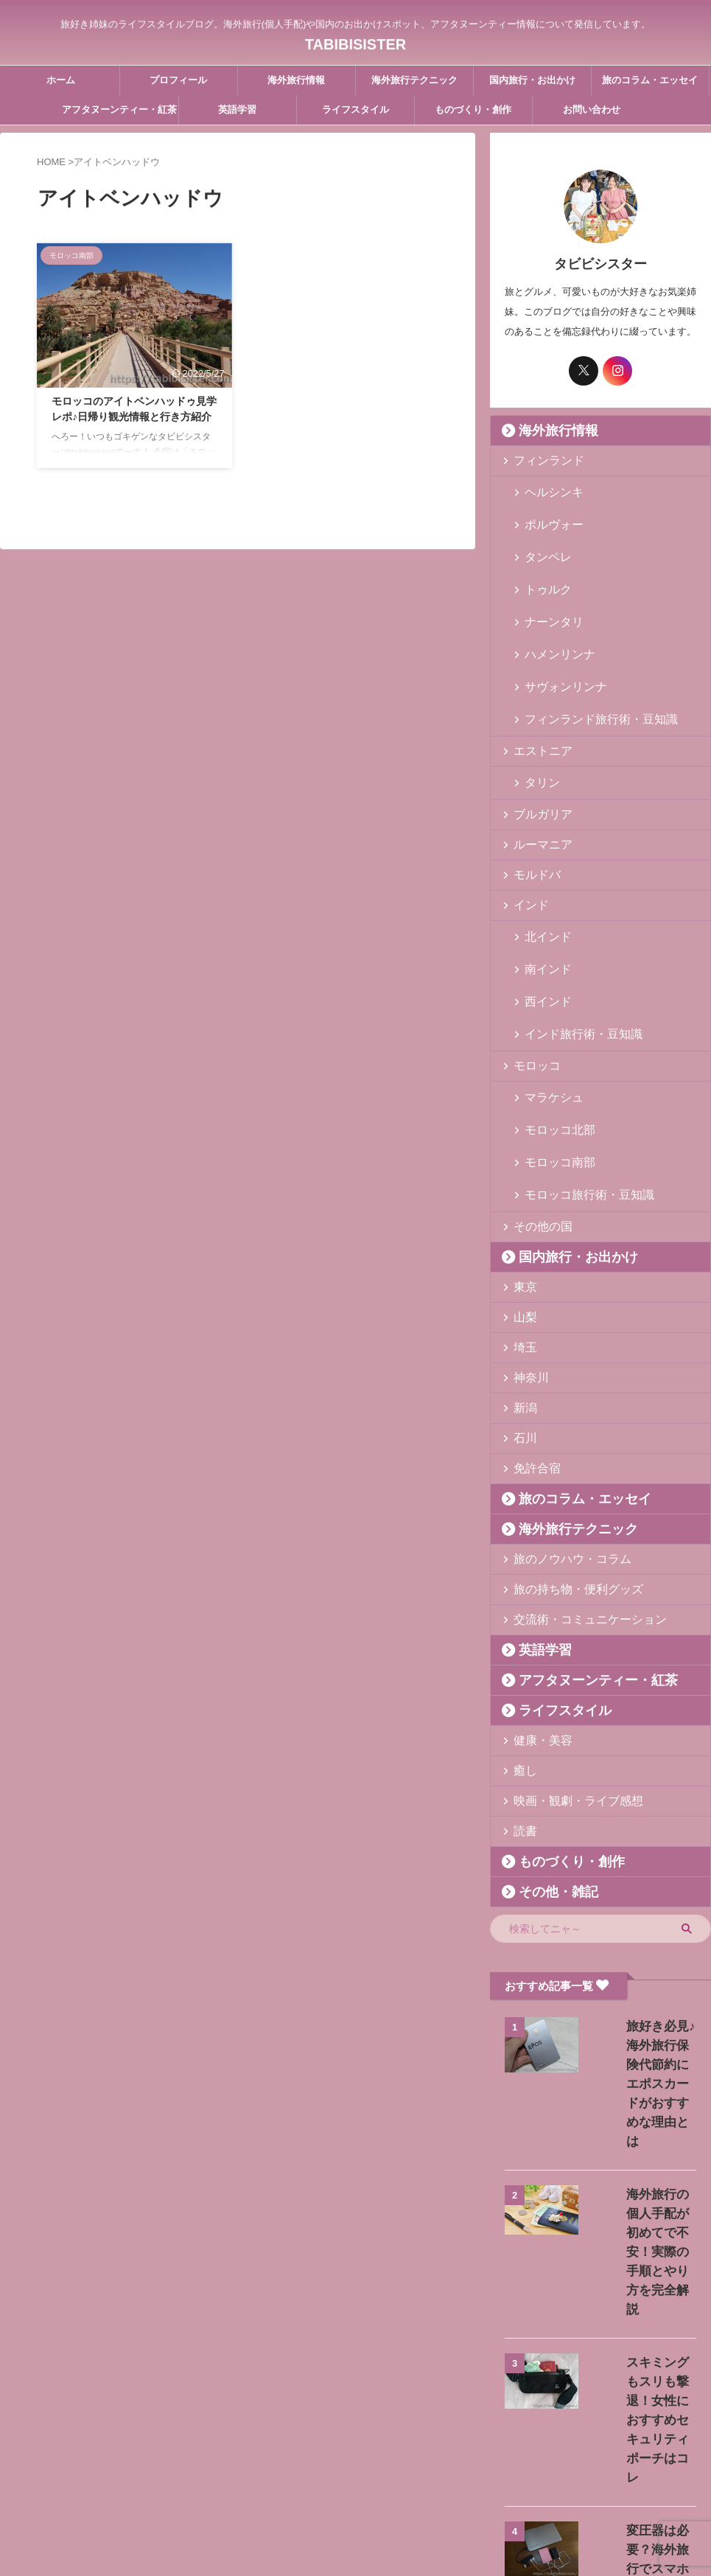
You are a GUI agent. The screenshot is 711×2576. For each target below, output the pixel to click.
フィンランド (541, 460)
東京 (521, 1160)
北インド (542, 867)
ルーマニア (536, 776)
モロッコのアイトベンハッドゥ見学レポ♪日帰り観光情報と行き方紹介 (134, 420)
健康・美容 (536, 1613)
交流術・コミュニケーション (574, 1492)
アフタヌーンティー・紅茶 (119, 109)
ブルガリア (536, 746)
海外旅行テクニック (414, 80)
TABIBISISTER (355, 41)
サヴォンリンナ (556, 632)
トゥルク (542, 561)
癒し (521, 1643)
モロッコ (531, 968)
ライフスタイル (355, 109)
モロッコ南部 (552, 1045)
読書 (521, 1704)
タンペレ (542, 537)
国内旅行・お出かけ (532, 80)
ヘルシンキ (547, 490)
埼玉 (521, 1220)
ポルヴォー (547, 514)
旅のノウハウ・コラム (560, 1432)
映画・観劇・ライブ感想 (564, 1673)
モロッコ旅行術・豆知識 (575, 1069)
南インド (542, 891)
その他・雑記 (547, 1765)
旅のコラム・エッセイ (650, 80)
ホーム (60, 80)
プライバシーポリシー (424, 2479)
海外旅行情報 (296, 80)
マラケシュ (547, 998)
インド (526, 837)
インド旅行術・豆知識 (571, 938)
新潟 (521, 1281)
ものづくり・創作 (473, 109)
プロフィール (178, 80)
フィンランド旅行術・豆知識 (585, 655)
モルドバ (531, 806)
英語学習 (237, 109)
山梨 (521, 1190)
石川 (521, 1311)
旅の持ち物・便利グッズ (564, 1462)
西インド (542, 914)
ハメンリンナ (552, 608)
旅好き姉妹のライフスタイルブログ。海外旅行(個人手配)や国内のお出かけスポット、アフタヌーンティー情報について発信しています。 (355, 2507)
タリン (537, 716)
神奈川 (526, 1250)
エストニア (536, 686)
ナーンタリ (547, 585)
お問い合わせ (591, 109)
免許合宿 (531, 1341)
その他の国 (536, 1099)
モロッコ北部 (552, 1022)
